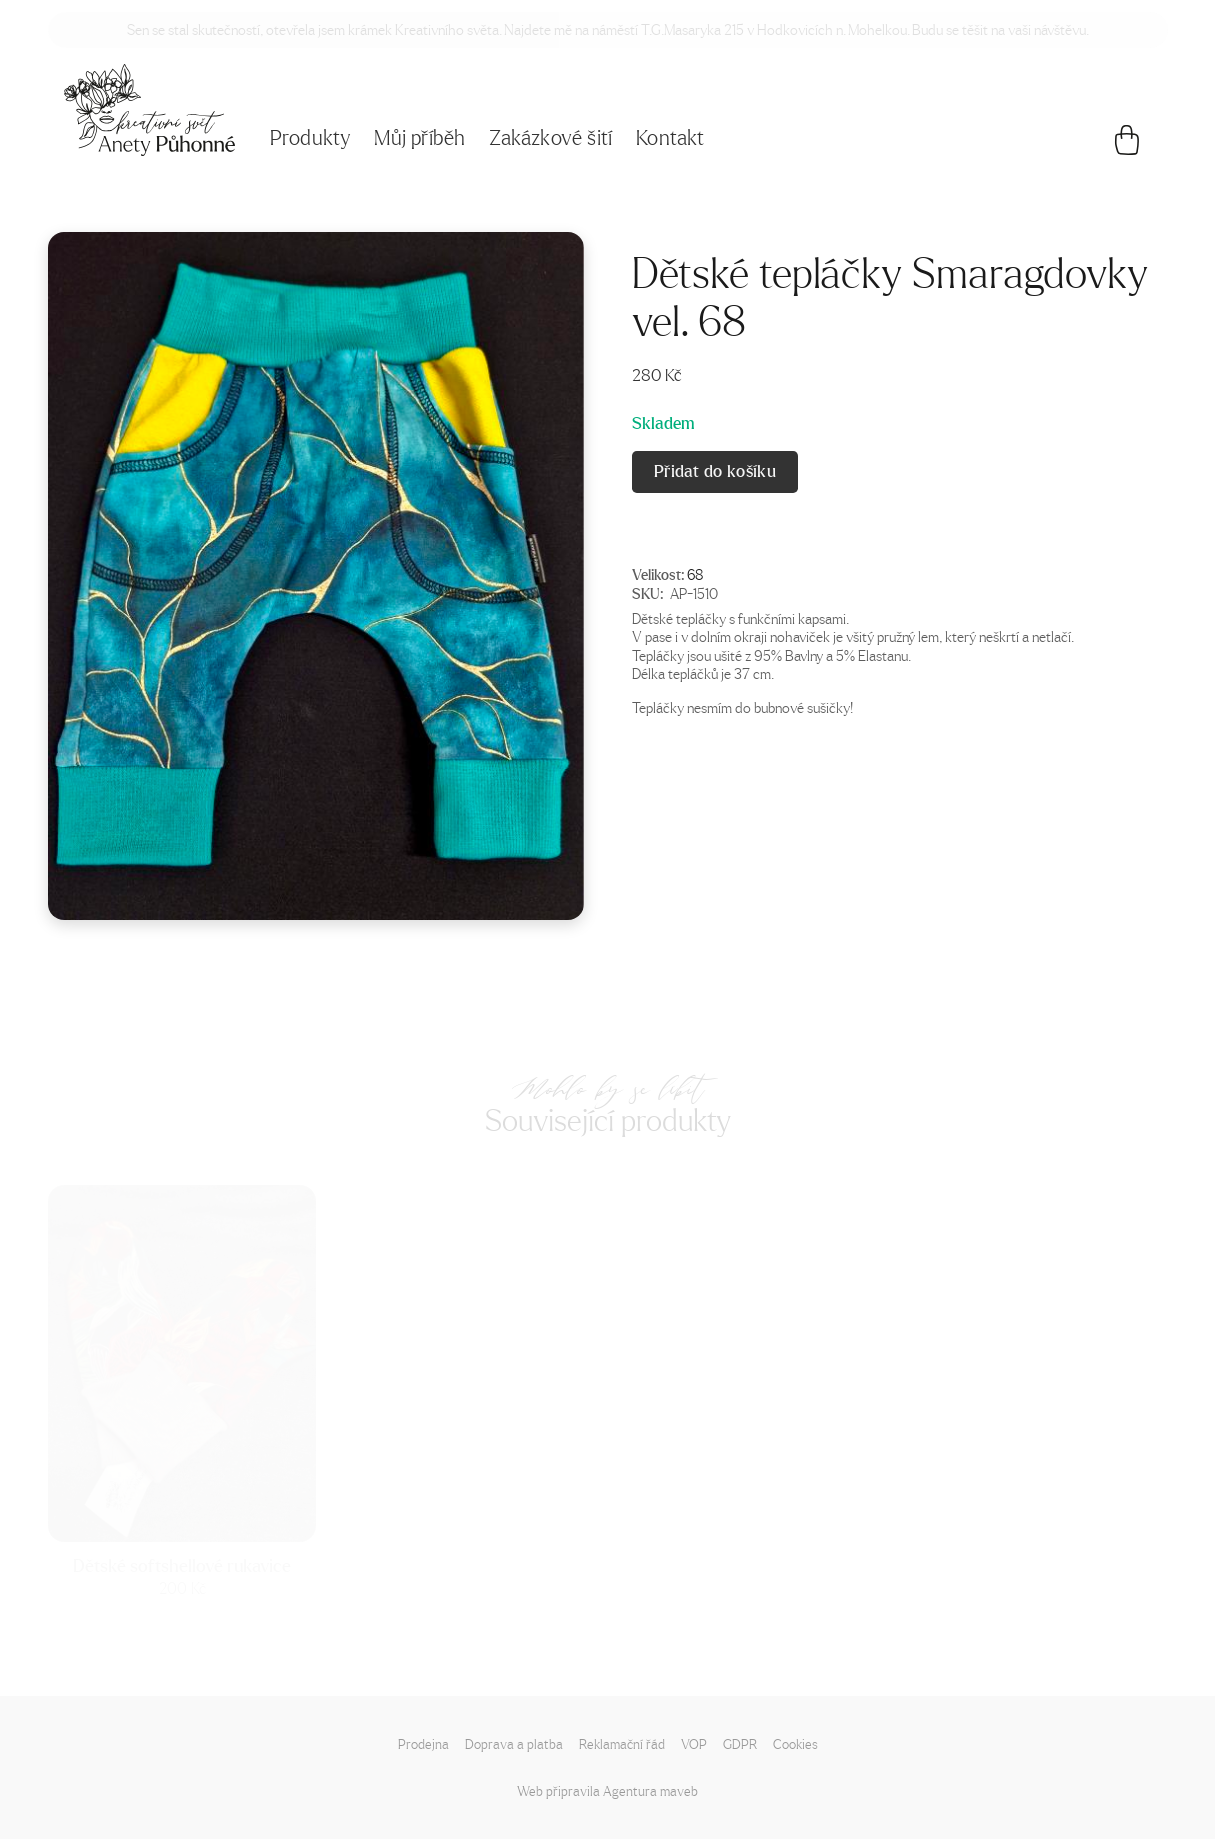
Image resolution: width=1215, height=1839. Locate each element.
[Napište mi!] (150, 110)
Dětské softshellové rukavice (182, 1564)
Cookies (795, 1743)
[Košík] (1127, 145)
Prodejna (423, 1743)
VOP (694, 1743)
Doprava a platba (514, 1743)
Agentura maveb (650, 1790)
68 (695, 574)
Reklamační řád (622, 1743)
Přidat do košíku (715, 471)
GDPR (740, 1743)
